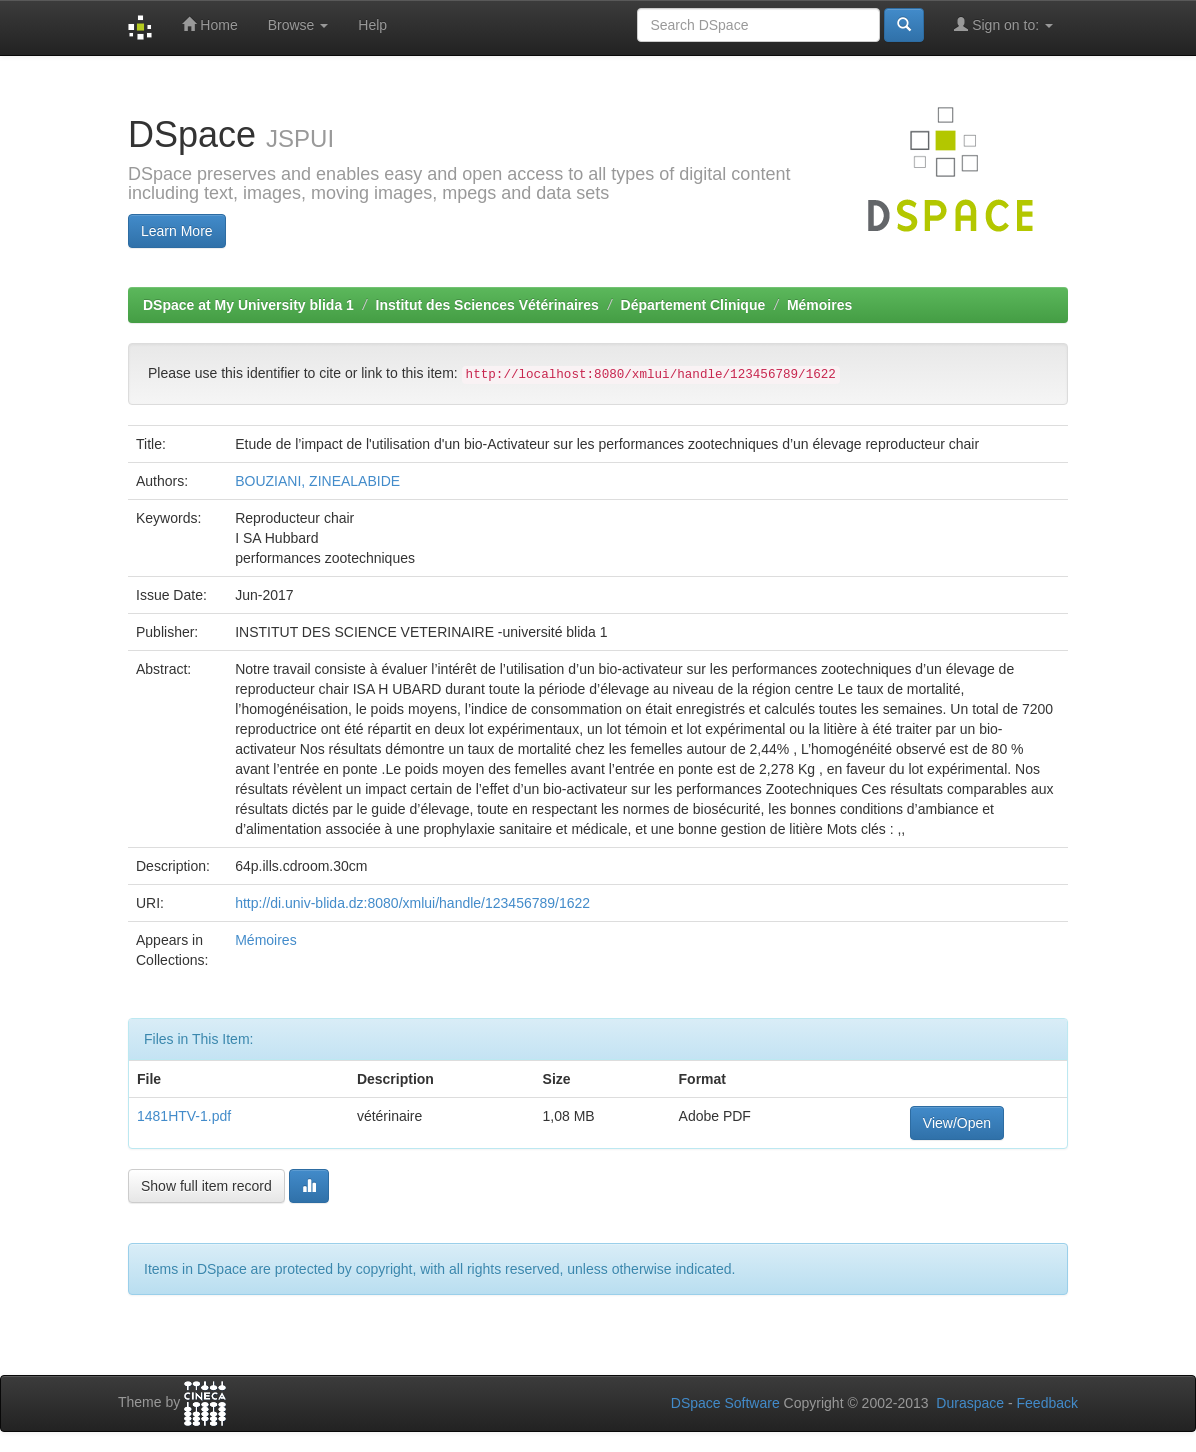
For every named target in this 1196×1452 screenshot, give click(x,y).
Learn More (177, 231)
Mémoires (819, 305)
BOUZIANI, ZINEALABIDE (317, 481)
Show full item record (206, 1186)
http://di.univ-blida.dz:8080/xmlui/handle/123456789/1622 (412, 903)
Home (209, 24)
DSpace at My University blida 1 (248, 305)
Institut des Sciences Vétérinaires (487, 305)
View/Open (957, 1123)
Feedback (1047, 1403)
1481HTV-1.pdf (184, 1116)
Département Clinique (693, 305)
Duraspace (970, 1403)
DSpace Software (725, 1403)
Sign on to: (1003, 24)
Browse (298, 25)
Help (372, 25)
